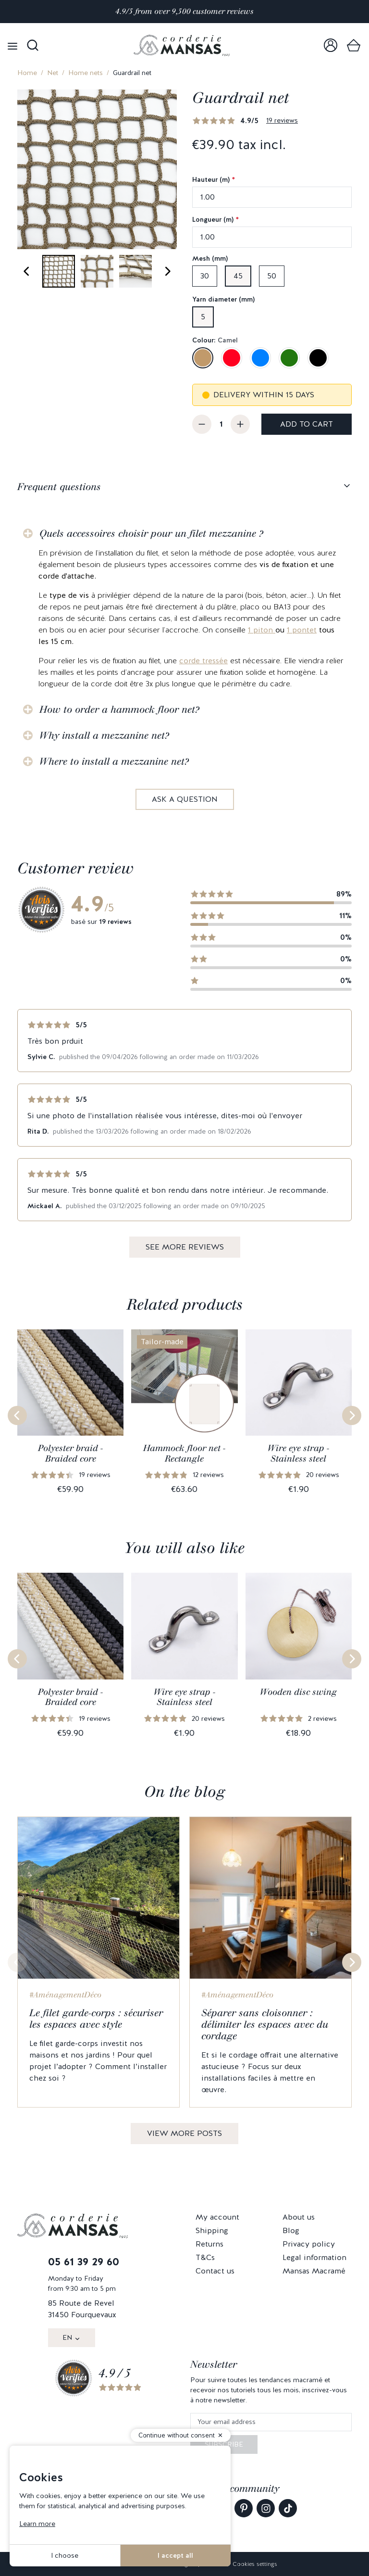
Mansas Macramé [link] (314, 2271)
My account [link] (217, 2217)
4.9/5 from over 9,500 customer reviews (184, 11)
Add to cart (306, 424)
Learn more (37, 2523)
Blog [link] (291, 2230)
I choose (64, 2555)
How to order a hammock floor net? (119, 709)
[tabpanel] (184, 659)
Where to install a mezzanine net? (114, 761)
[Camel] (202, 357)
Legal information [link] (314, 2257)
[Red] (231, 357)
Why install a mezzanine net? (104, 735)
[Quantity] (221, 424)
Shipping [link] (212, 2230)
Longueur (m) (215, 219)
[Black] (318, 357)
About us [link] (299, 2217)
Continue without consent (176, 2435)
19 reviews (282, 120)
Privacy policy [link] (309, 2244)
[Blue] (260, 357)
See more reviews (185, 1247)
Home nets (85, 72)
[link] (330, 45)
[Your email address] (271, 2422)
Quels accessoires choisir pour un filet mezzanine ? (151, 533)
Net (52, 72)
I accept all (175, 2555)
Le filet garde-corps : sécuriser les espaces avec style (96, 2018)
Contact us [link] (215, 2271)
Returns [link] (209, 2244)
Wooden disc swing (298, 1692)
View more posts (184, 2133)
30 (204, 276)
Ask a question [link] (185, 799)
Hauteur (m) (213, 179)
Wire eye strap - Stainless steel (298, 1453)
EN (67, 2337)
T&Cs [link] (205, 2257)
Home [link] (27, 72)
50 (271, 276)
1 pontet (302, 630)
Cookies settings (255, 2564)
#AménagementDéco (65, 1994)
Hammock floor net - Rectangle (184, 1453)
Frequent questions (59, 486)
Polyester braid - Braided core (70, 1453)
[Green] (289, 357)
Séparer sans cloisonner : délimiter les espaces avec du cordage (264, 2024)
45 (238, 276)
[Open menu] (12, 45)
